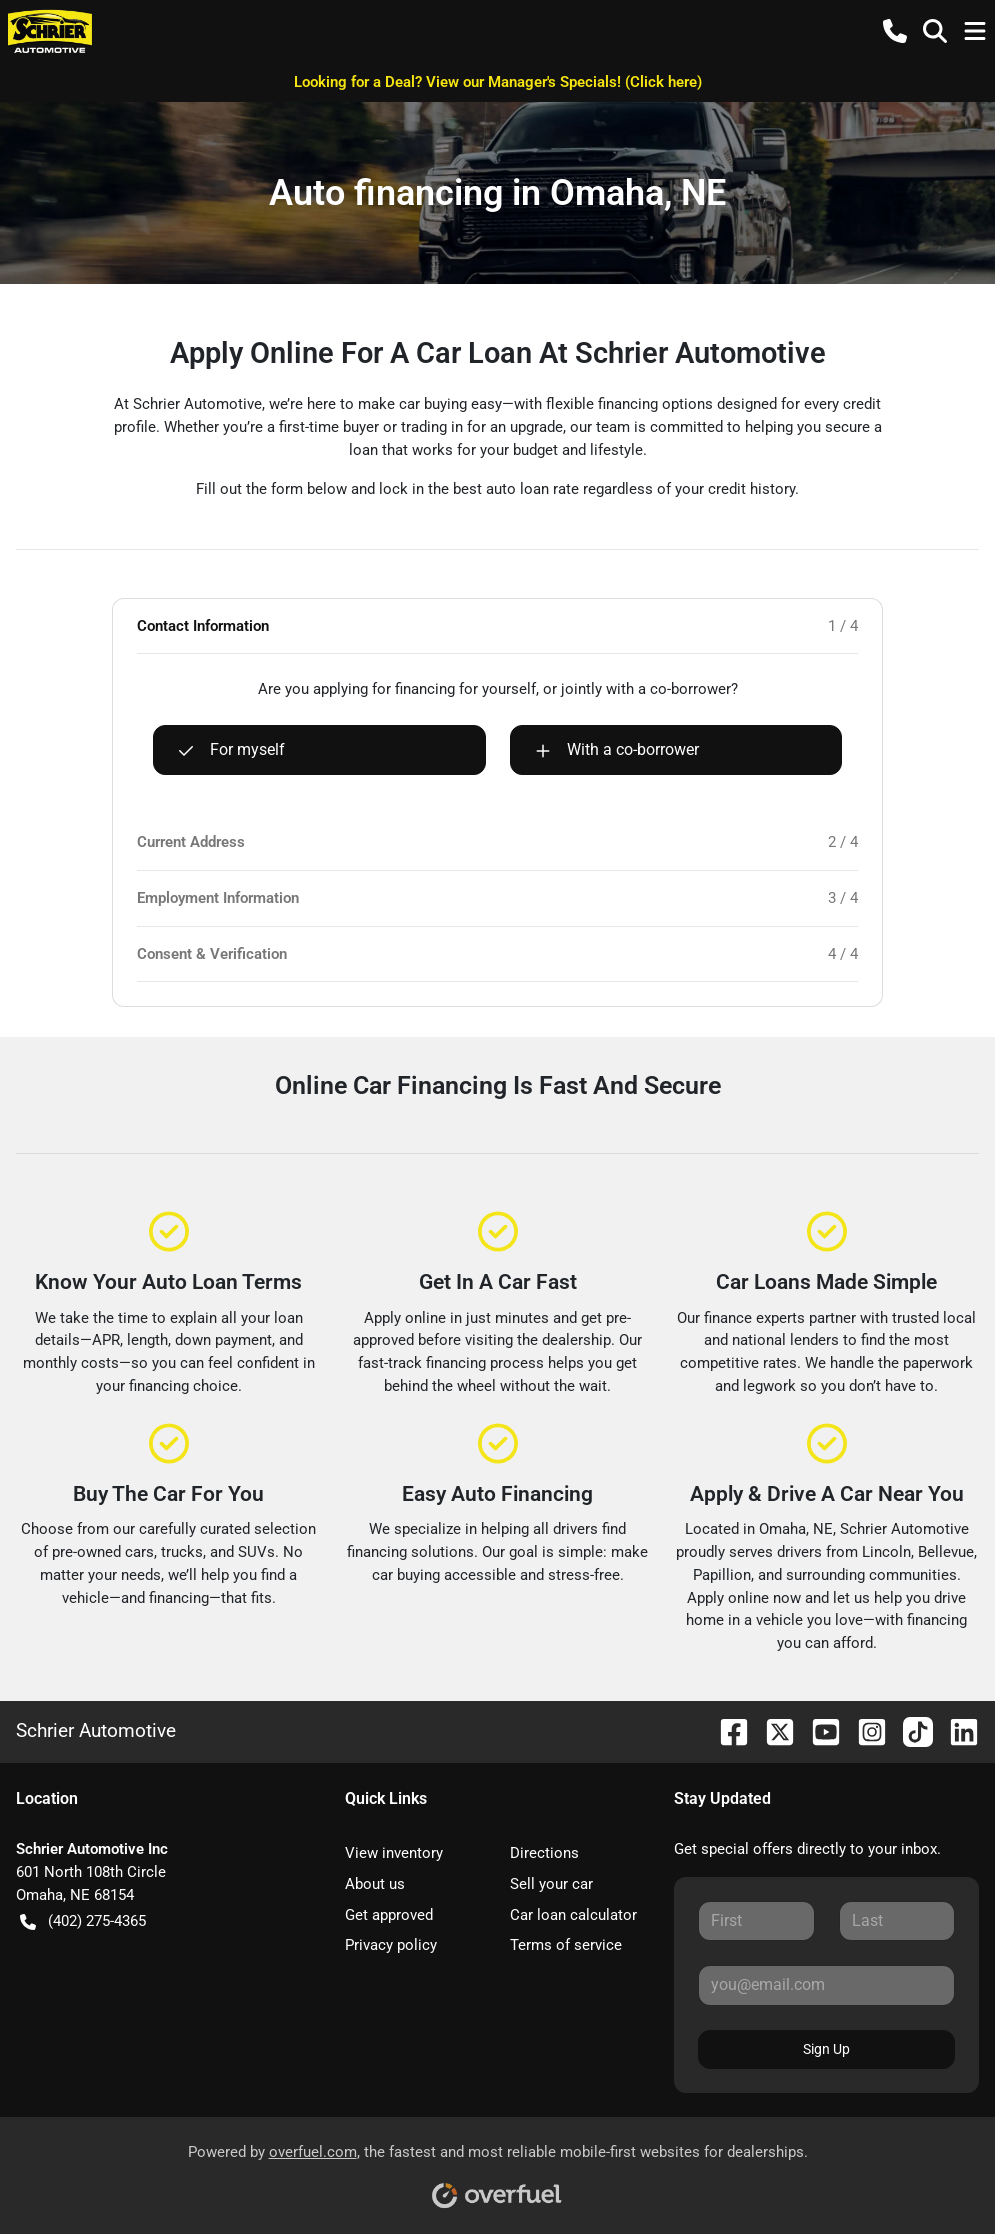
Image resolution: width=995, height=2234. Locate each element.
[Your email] (826, 1985)
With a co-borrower (617, 750)
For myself (231, 750)
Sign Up (826, 2049)
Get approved (389, 1915)
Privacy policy (391, 1945)
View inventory (394, 1853)
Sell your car (551, 1884)
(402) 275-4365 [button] (83, 1921)
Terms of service (566, 1945)
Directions (544, 1853)
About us (375, 1884)
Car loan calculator (573, 1915)
